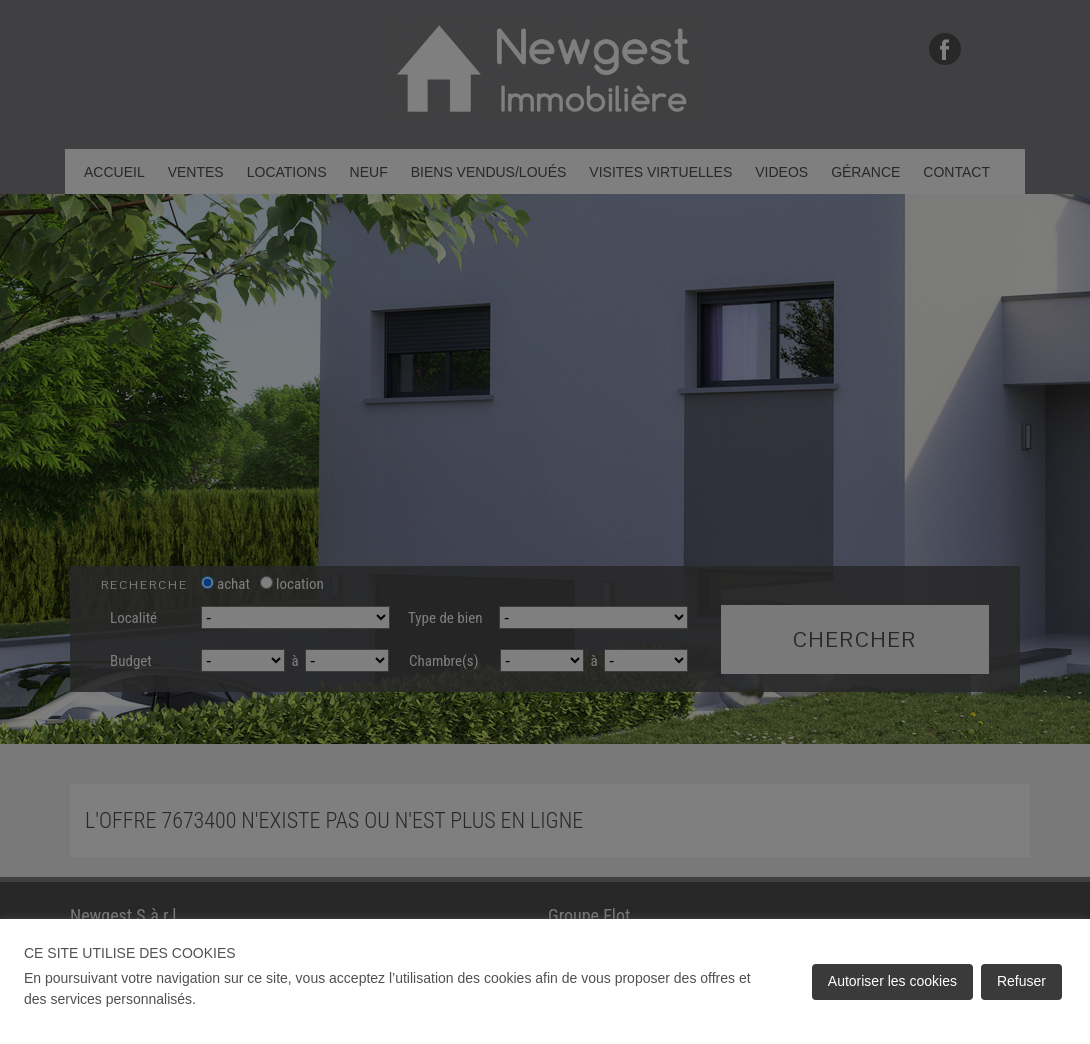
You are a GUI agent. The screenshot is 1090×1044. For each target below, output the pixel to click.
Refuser (1021, 981)
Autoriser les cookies (892, 981)
